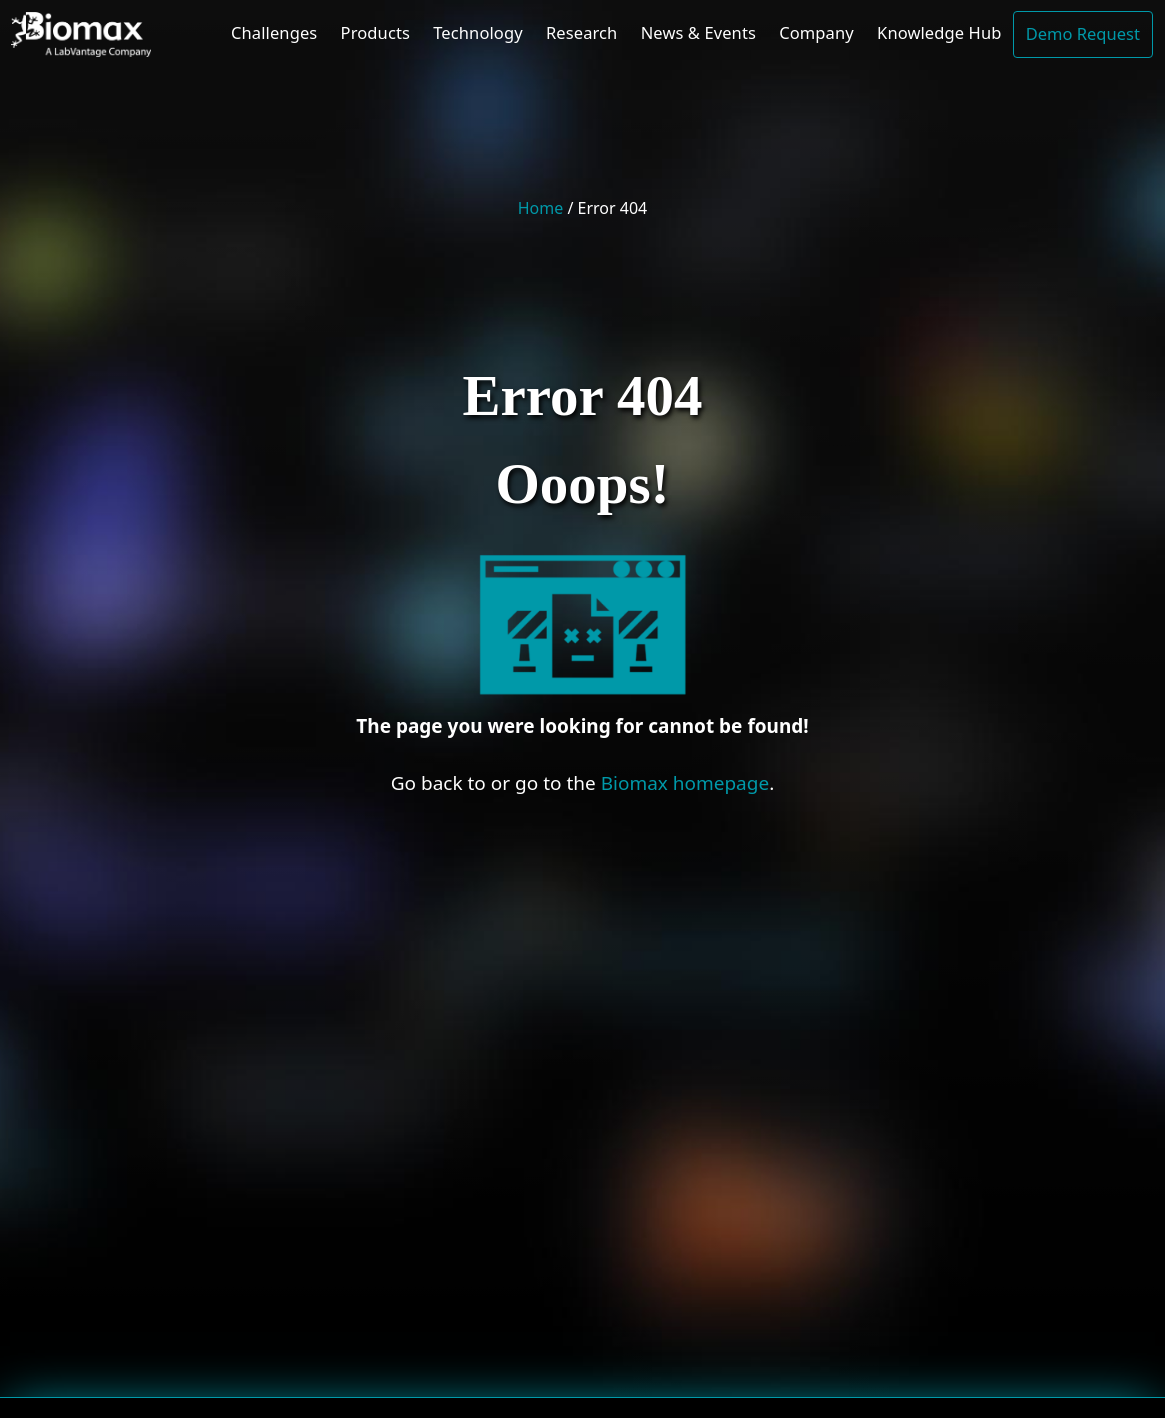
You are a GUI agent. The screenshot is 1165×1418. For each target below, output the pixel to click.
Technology (477, 32)
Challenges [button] (274, 32)
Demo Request (1083, 33)
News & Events (698, 32)
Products (375, 32)
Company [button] (816, 32)
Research (581, 32)
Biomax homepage (685, 783)
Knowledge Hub (939, 32)
